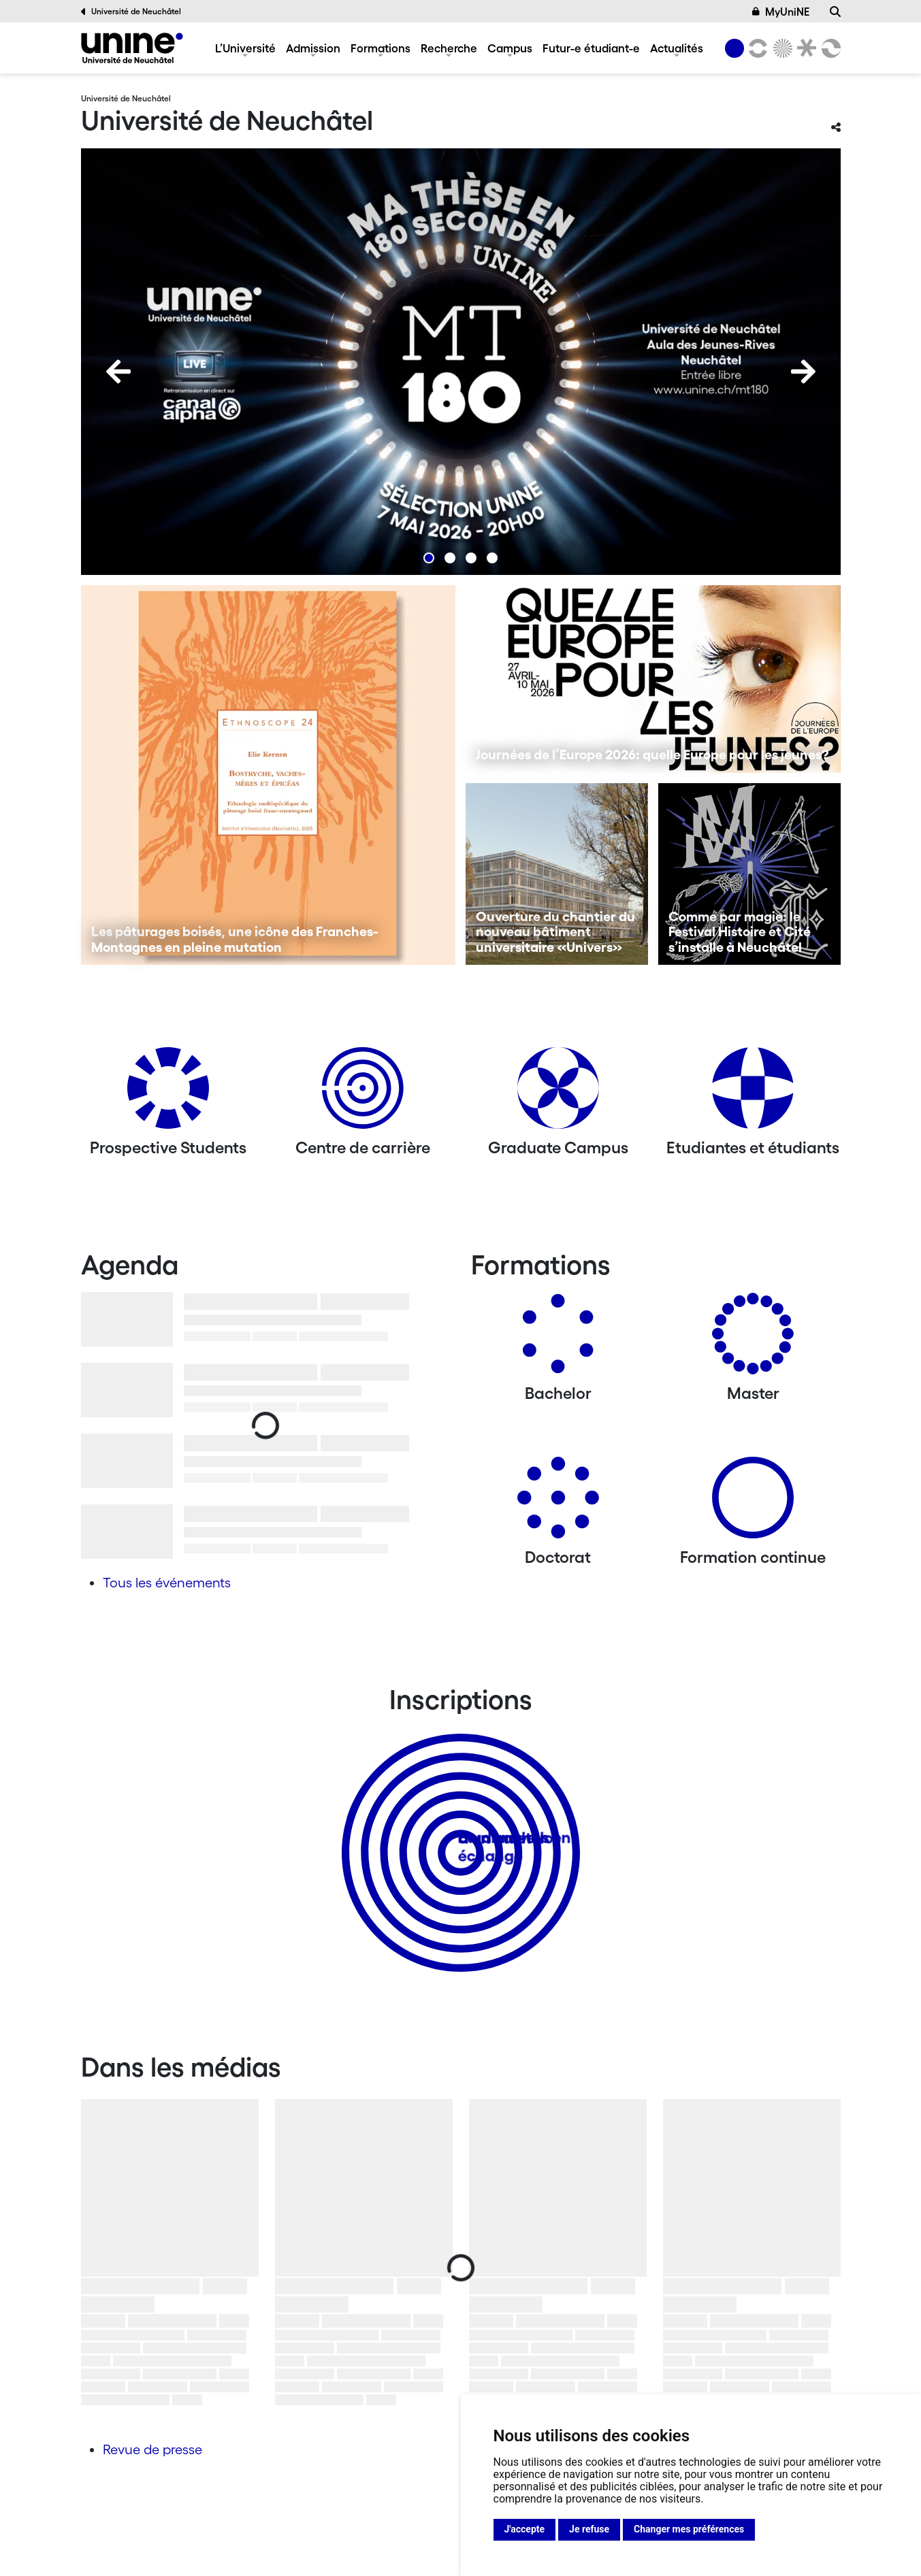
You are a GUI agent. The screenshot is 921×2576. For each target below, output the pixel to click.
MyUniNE (780, 11)
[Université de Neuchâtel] (132, 48)
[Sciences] (780, 48)
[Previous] (118, 371)
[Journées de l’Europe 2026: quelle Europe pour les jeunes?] (653, 678)
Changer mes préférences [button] (689, 2529)
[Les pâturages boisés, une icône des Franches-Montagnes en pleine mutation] (268, 775)
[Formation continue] (752, 1502)
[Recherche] (835, 11)
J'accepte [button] (524, 2529)
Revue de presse (152, 2449)
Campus (509, 48)
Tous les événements (167, 1582)
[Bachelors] (558, 1338)
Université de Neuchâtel (131, 11)
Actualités (676, 48)
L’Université (245, 48)
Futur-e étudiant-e (591, 48)
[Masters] (752, 1338)
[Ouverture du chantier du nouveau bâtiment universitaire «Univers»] (557, 874)
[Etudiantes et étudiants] (752, 1093)
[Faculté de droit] (804, 48)
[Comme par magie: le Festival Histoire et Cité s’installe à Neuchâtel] (749, 874)
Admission (313, 48)
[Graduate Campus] (558, 1093)
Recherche (449, 48)
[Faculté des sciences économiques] (828, 48)
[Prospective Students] (168, 1093)
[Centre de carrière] (362, 1093)
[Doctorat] (558, 1502)
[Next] (803, 371)
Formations (380, 48)
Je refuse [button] (589, 2529)
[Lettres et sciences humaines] (756, 48)
